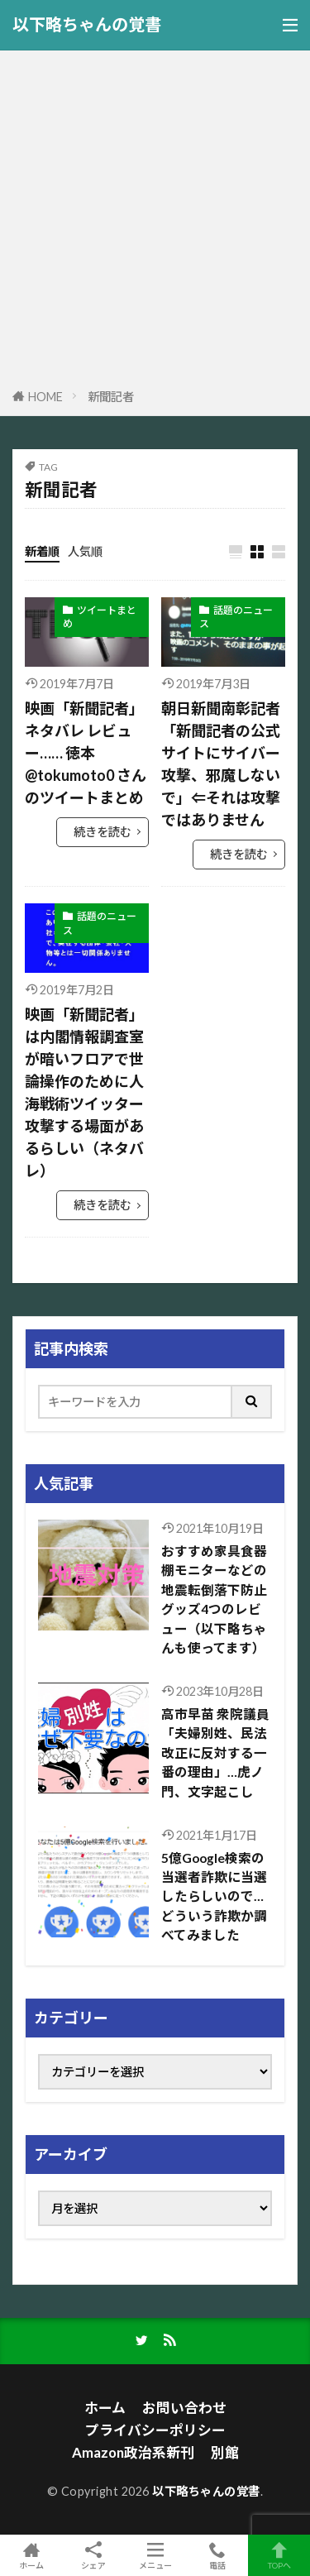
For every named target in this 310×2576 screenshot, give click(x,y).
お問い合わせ (184, 2407)
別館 (225, 2452)
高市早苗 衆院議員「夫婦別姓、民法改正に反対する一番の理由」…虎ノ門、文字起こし (215, 1753)
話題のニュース (236, 617)
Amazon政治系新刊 (133, 2452)
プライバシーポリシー (155, 2430)
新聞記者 (111, 397)
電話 (217, 2555)
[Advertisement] (155, 222)
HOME (45, 397)
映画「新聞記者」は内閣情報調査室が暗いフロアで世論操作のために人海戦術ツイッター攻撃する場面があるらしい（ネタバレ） (84, 1092)
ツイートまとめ (99, 617)
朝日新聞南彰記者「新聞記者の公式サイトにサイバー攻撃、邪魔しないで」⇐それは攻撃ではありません (220, 764)
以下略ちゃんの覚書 (86, 25)
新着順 (42, 551)
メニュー (155, 2555)
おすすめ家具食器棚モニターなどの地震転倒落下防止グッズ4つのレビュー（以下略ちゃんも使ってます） (214, 1599)
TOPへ (279, 2555)
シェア (93, 2555)
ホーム (105, 2407)
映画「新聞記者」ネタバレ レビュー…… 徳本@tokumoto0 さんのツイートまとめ (85, 753)
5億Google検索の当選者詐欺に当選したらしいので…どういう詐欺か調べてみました (214, 1897)
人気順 (85, 551)
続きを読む (102, 832)
